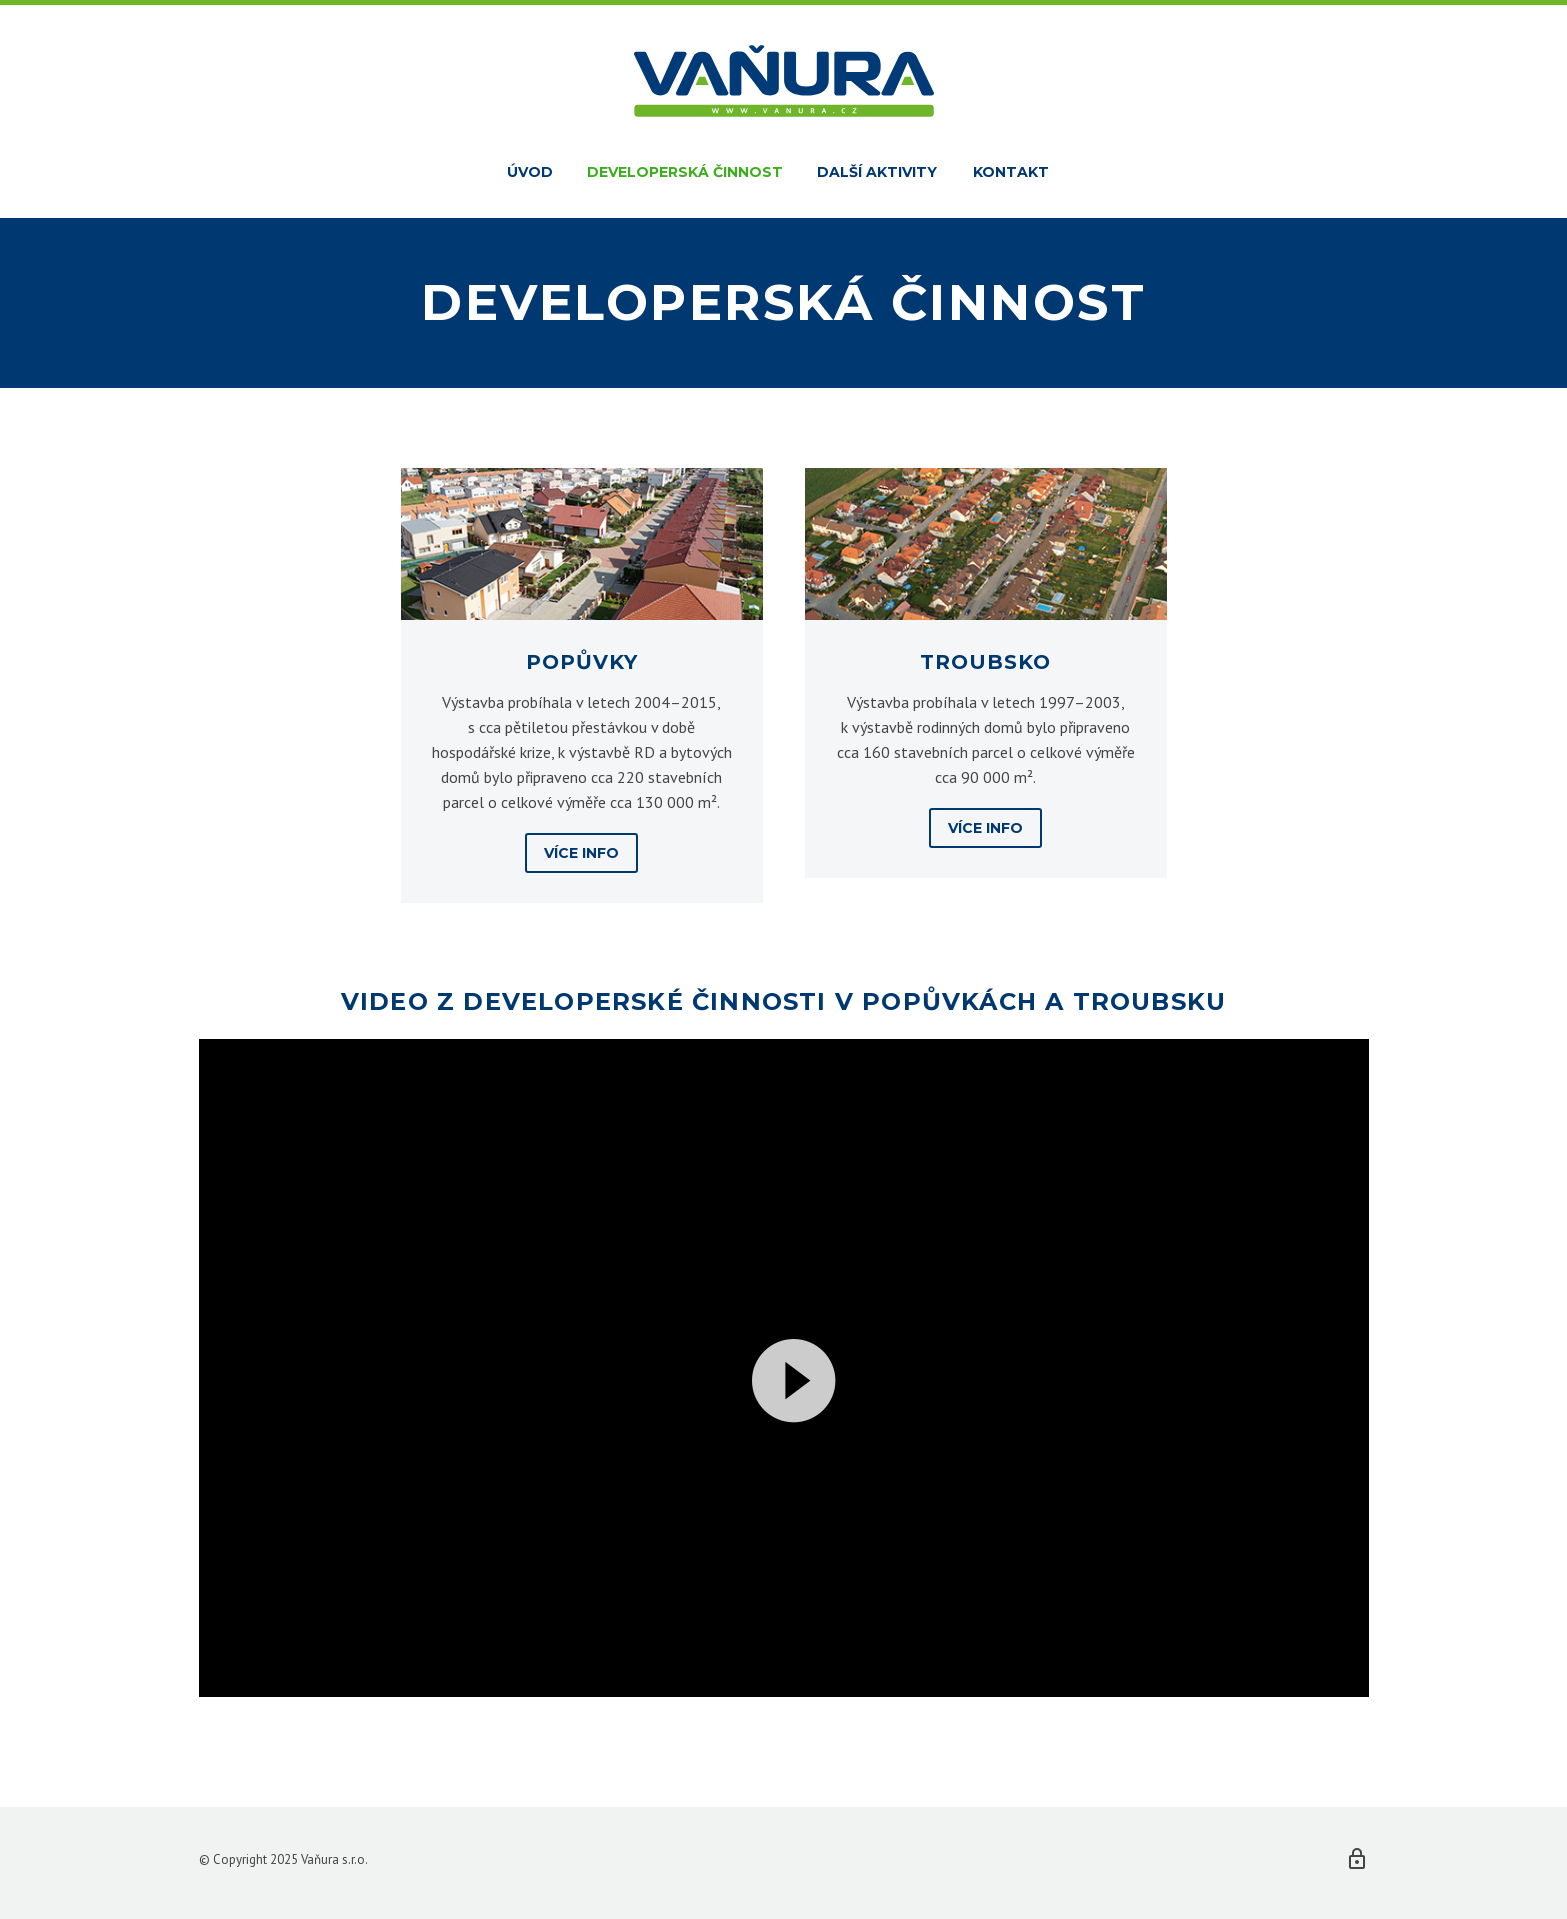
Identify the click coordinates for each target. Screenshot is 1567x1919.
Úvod (530, 172)
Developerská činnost (685, 172)
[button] (784, 1368)
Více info (581, 853)
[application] (784, 1368)
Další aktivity (877, 172)
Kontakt (1011, 172)
